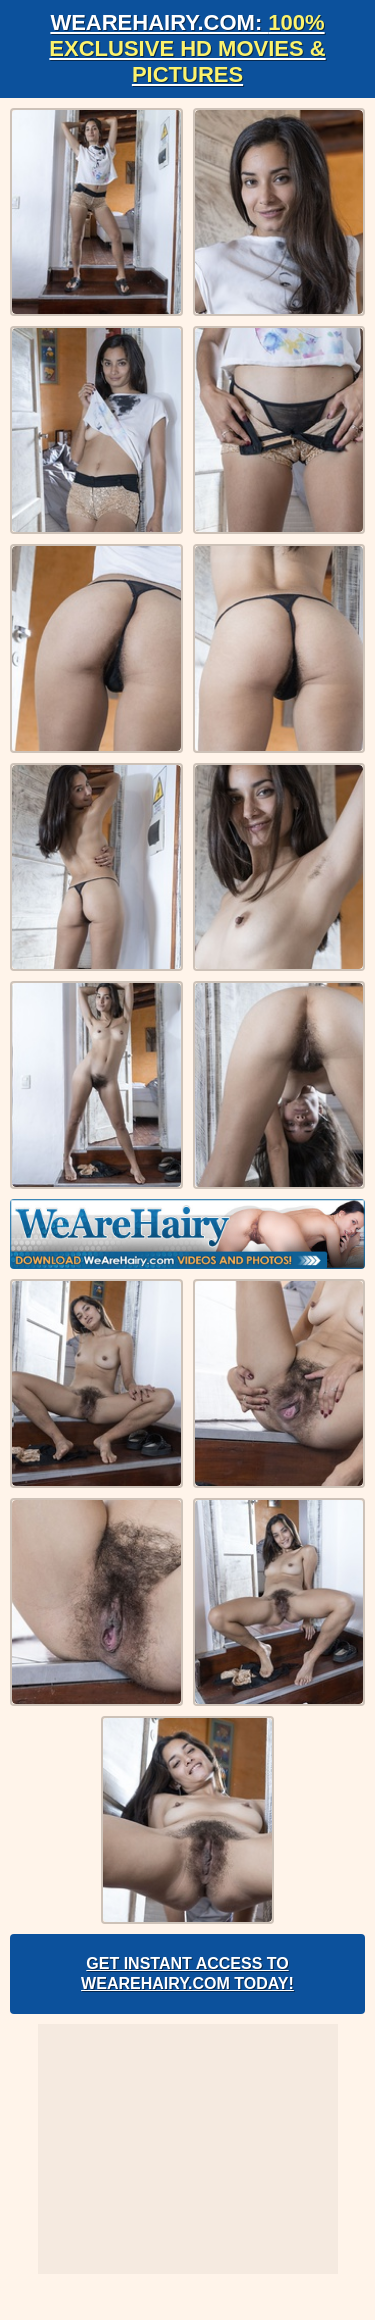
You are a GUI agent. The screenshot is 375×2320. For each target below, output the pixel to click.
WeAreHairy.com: (187, 48)
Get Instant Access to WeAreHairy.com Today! (187, 1973)
